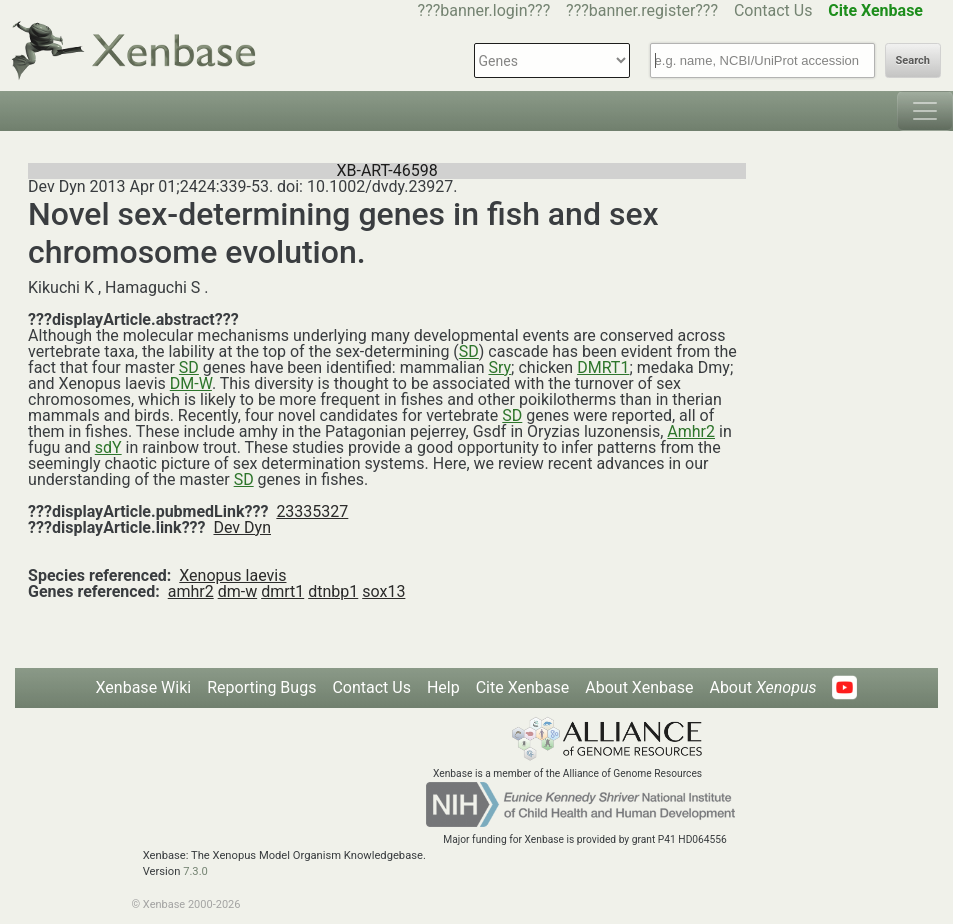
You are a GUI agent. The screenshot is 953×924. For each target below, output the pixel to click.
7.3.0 (195, 871)
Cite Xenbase (523, 687)
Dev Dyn (242, 527)
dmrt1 (282, 591)
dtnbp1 (333, 591)
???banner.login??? (484, 10)
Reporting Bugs (261, 687)
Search (913, 60)
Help (443, 687)
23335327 (312, 511)
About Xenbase (639, 687)
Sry (499, 367)
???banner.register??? (642, 10)
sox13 (383, 591)
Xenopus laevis (232, 575)
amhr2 (191, 591)
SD (469, 351)
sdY (108, 447)
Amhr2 (691, 431)
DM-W (191, 383)
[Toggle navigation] (925, 111)
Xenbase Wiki (144, 687)
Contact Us (773, 10)
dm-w (238, 591)
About (762, 687)
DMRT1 (603, 367)
